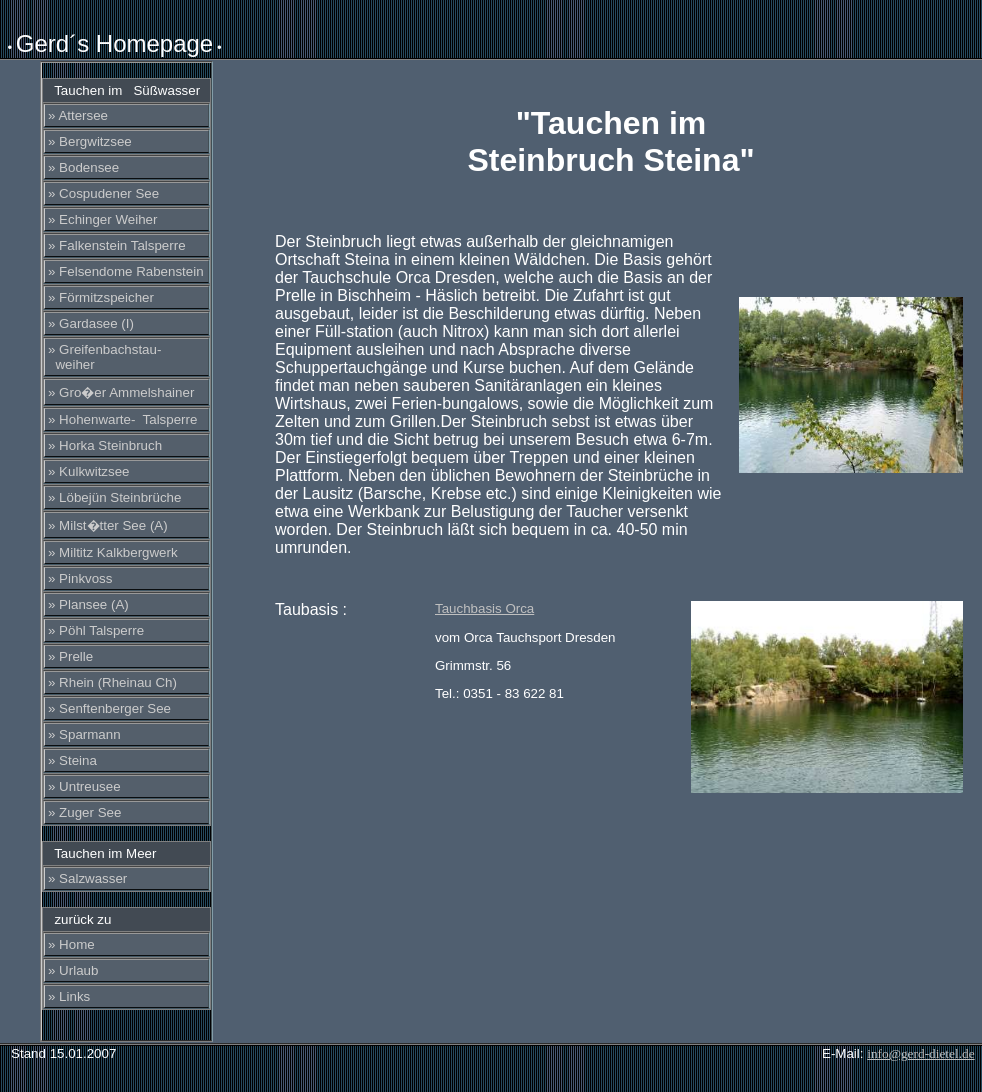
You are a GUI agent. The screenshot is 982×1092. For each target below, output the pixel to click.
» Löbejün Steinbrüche (114, 497)
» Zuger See (84, 812)
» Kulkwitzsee (89, 471)
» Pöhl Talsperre (96, 630)
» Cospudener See (103, 193)
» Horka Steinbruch (105, 445)
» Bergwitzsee (90, 141)
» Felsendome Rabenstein (126, 271)
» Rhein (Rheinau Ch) (112, 682)
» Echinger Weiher (102, 219)
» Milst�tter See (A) (108, 525)
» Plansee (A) (88, 604)
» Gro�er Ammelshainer (121, 392)
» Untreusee (84, 786)
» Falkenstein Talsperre (117, 245)
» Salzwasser (87, 878)
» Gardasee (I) (91, 323)
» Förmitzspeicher (101, 297)
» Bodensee (83, 167)
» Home (71, 944)
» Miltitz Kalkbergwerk (113, 552)
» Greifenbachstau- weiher (104, 357)
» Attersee (78, 115)
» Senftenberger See (109, 708)
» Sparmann (84, 734)
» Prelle (70, 656)
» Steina (72, 760)
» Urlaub (73, 970)
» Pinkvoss (80, 578)
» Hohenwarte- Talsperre (122, 419)
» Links (69, 996)
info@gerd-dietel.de (920, 1053)
